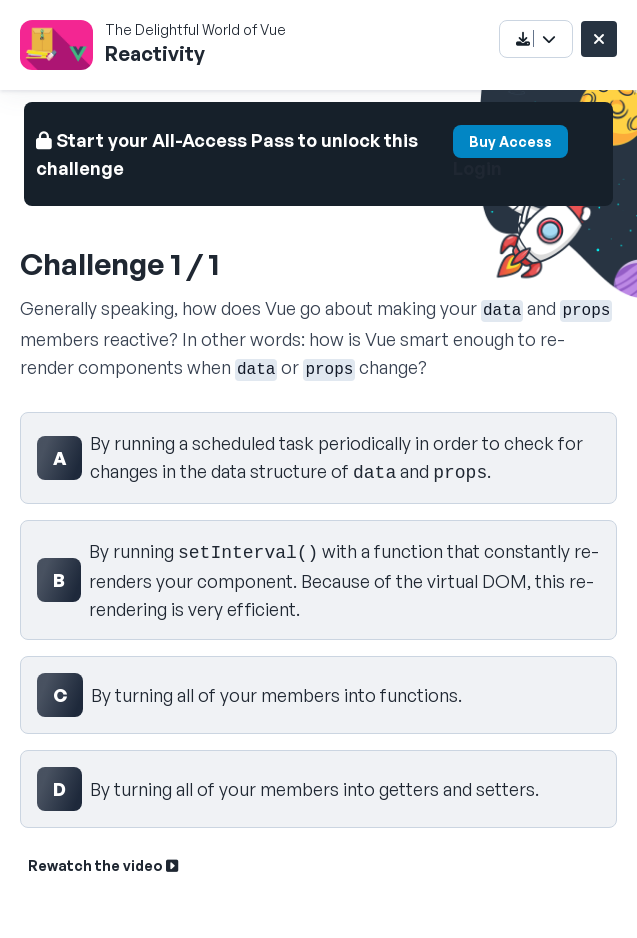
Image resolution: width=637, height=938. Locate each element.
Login (477, 168)
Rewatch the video (103, 865)
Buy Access (510, 141)
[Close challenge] (599, 39)
